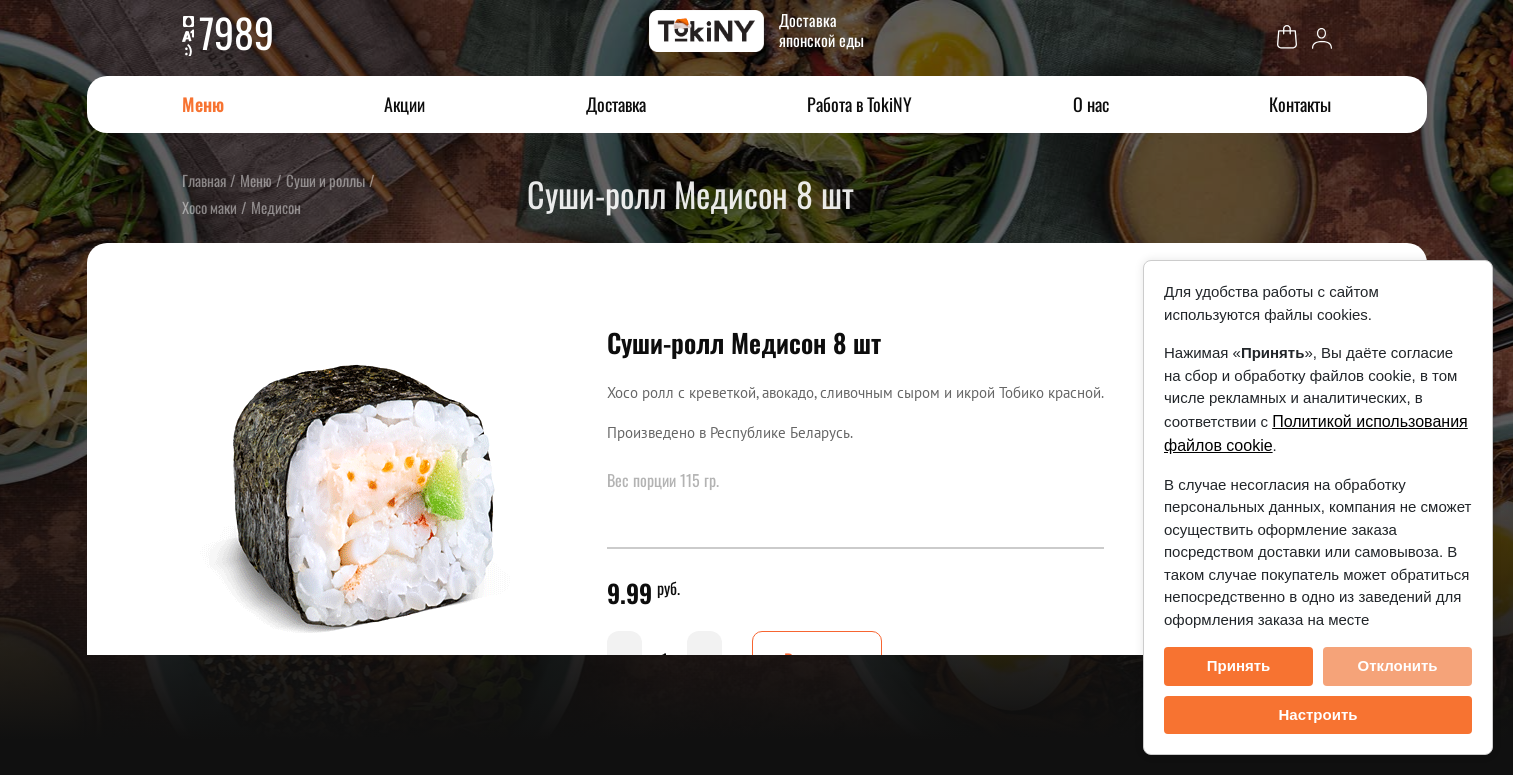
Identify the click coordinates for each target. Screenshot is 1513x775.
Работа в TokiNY (859, 104)
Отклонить (1397, 665)
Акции (404, 104)
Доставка (616, 104)
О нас (1091, 104)
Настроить (1318, 714)
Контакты (1300, 104)
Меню (203, 104)
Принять (1239, 665)
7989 (236, 32)
